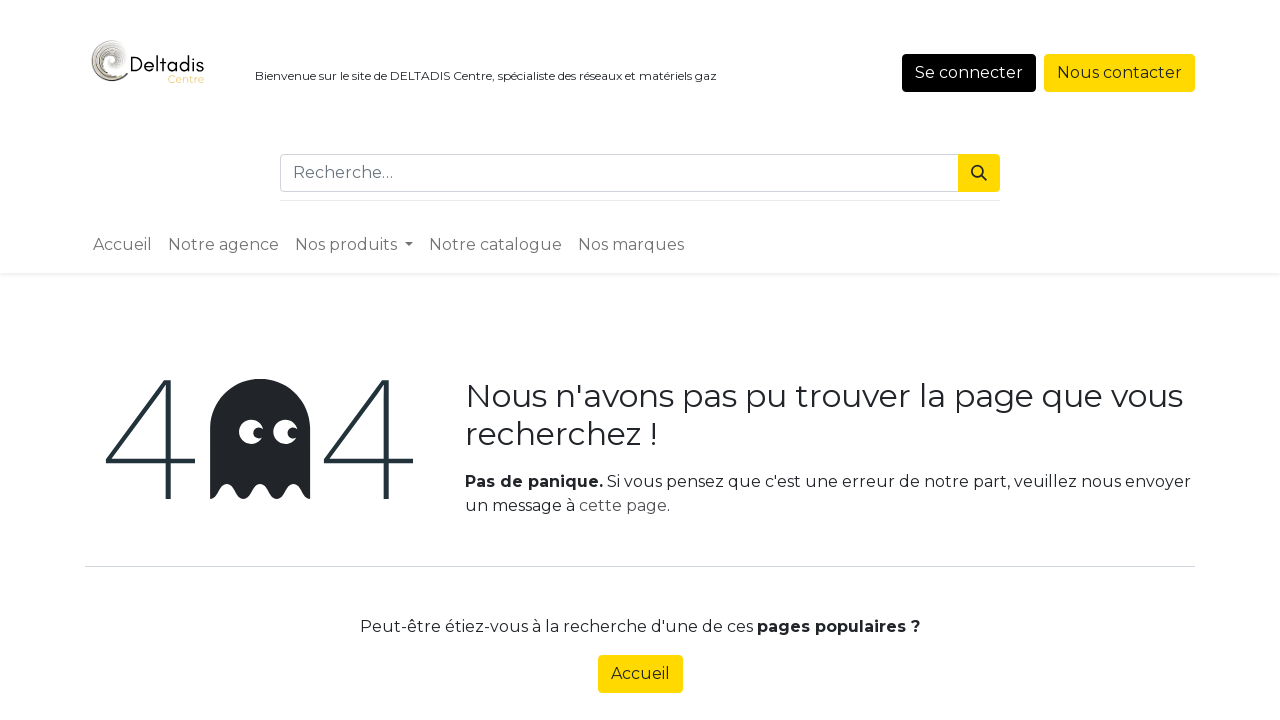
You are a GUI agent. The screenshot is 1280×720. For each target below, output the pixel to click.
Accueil (640, 673)
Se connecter (969, 72)
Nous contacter (1119, 72)
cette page (623, 505)
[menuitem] (122, 245)
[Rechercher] (979, 173)
